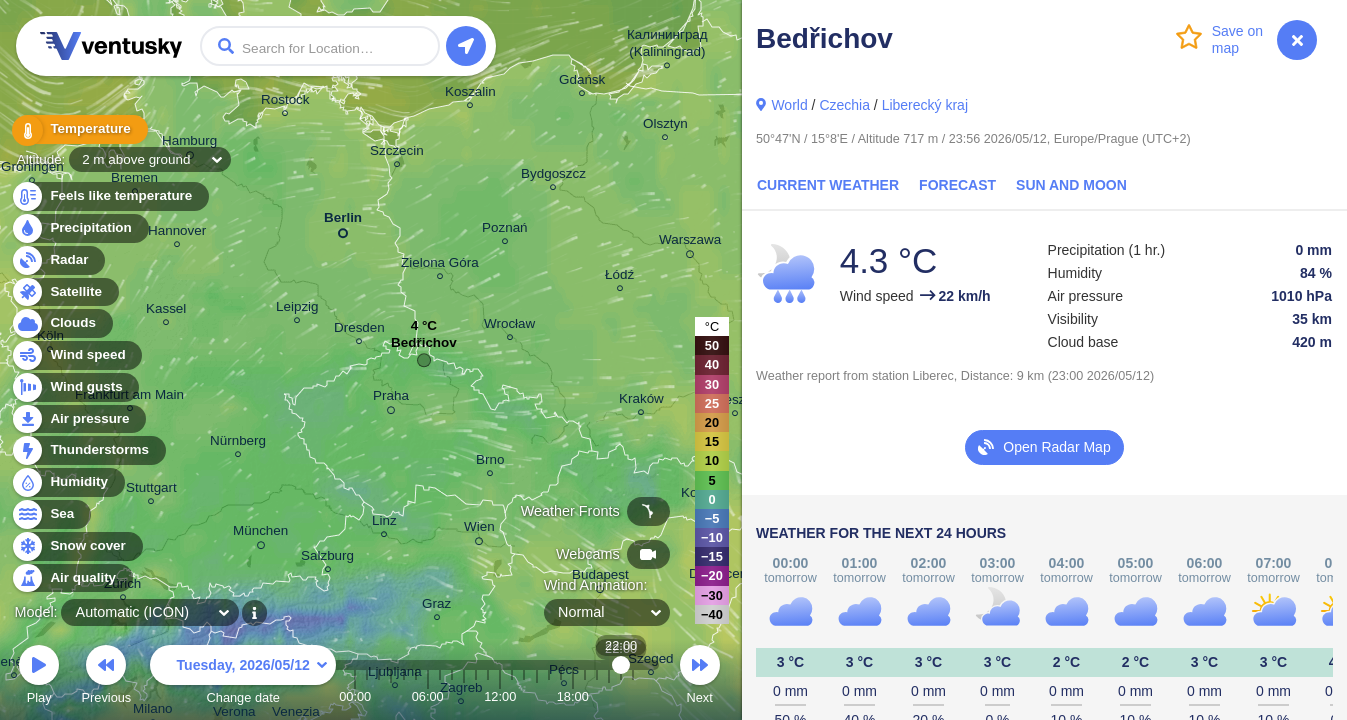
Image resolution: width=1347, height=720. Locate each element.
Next (700, 677)
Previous (106, 677)
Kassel (166, 311)
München (260, 534)
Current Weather (828, 185)
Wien (479, 530)
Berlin (343, 221)
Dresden (359, 330)
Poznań (505, 230)
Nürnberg (238, 443)
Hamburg (189, 144)
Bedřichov (424, 347)
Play (39, 677)
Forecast (957, 185)
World (789, 105)
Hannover (177, 233)
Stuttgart (151, 490)
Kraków (641, 401)
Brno (490, 462)
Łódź (619, 277)
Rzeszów (735, 402)
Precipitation (79, 228)
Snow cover (76, 546)
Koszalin (470, 94)
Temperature (79, 129)
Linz (384, 523)
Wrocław (509, 326)
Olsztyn (665, 126)
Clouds (61, 323)
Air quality (71, 578)
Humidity (67, 482)
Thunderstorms (88, 450)
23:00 (633, 696)
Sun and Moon (1071, 185)
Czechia (844, 105)
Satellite (64, 292)
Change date (243, 677)
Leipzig (297, 309)
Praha (391, 399)
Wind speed (76, 355)
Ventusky (108, 46)
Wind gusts (75, 387)
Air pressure (78, 419)
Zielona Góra (440, 265)
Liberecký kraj (925, 105)
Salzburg (327, 558)
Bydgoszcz (553, 176)
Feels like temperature (109, 196)
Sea (50, 514)
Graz (436, 606)
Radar (58, 260)
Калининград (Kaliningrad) (667, 46)
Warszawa (690, 243)
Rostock (285, 102)
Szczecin (397, 153)
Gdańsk (582, 82)
